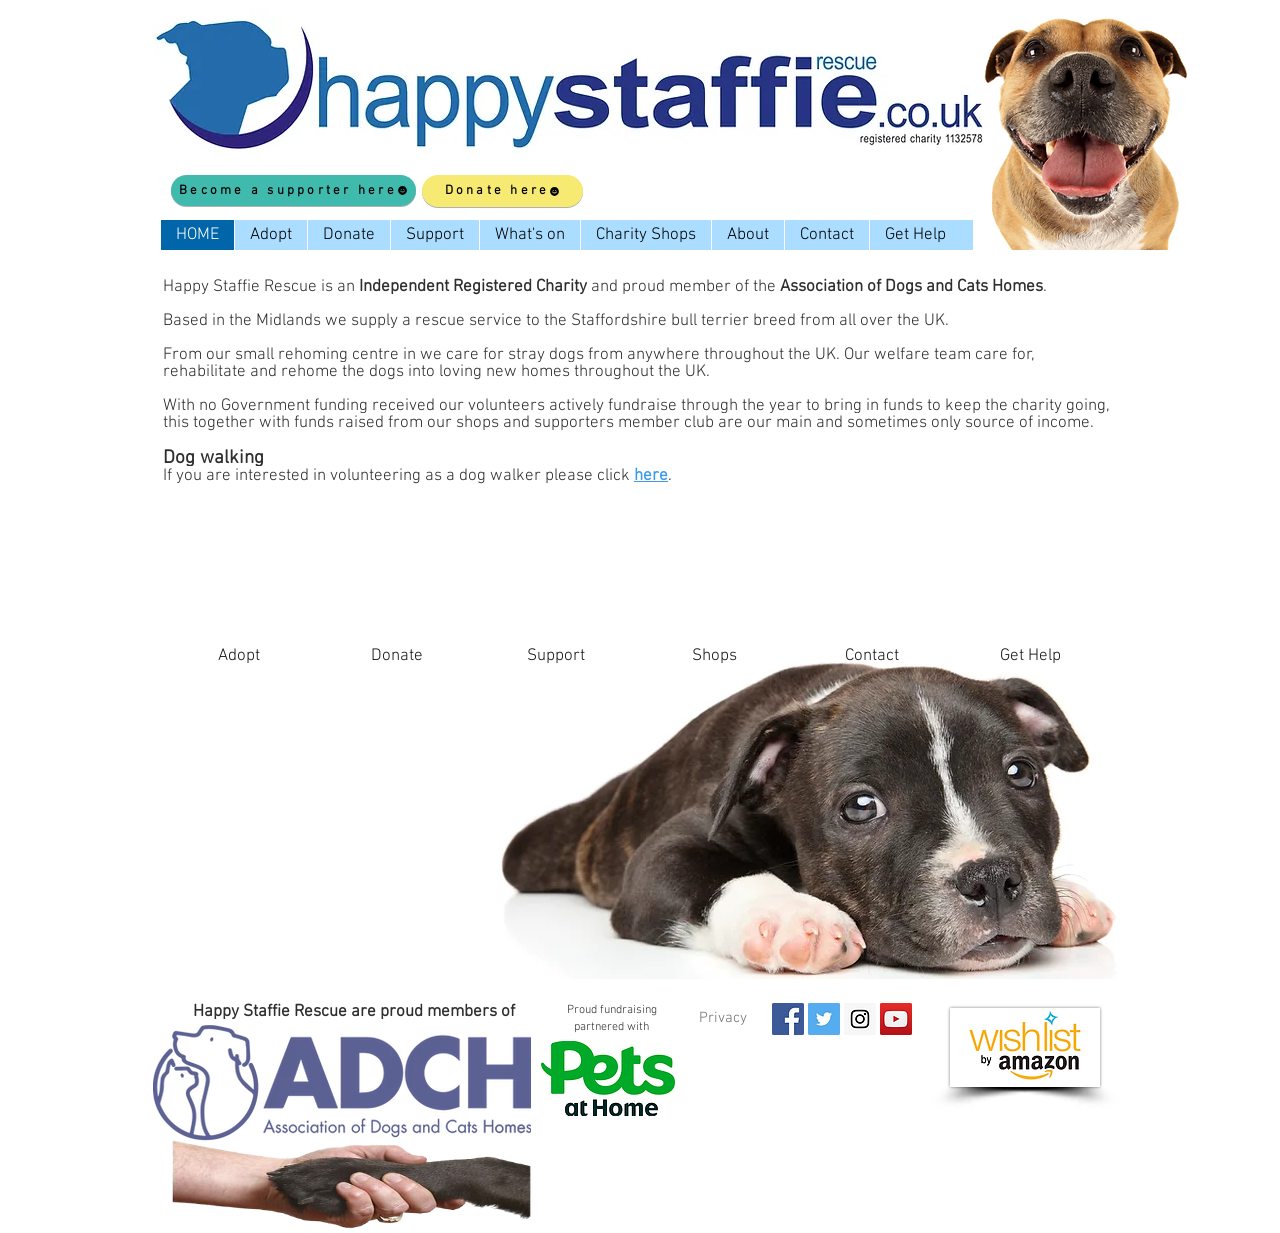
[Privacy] (722, 1018)
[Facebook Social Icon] (788, 1019)
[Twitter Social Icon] (824, 1019)
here (651, 476)
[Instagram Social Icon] (860, 1019)
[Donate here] (502, 191)
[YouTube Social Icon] (896, 1019)
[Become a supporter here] (293, 190)
